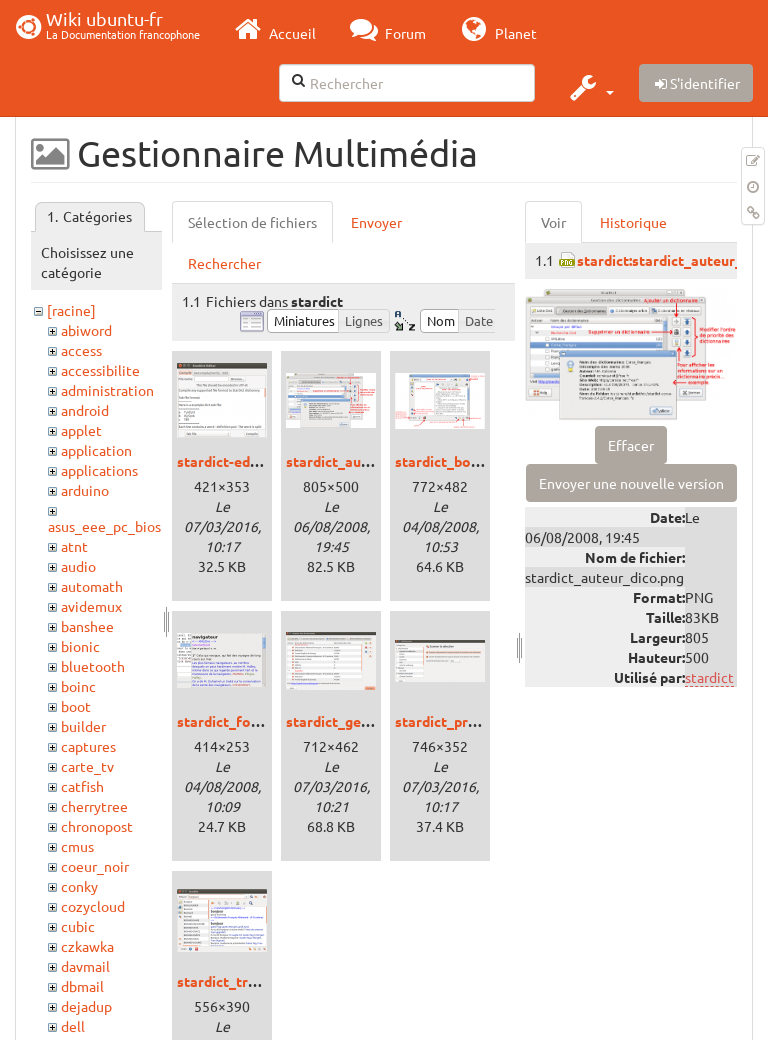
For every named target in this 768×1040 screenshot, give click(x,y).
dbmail (82, 986)
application (96, 450)
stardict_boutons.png (465, 461)
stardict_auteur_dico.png (368, 461)
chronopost (97, 826)
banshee (87, 626)
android (85, 410)
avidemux (91, 606)
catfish (82, 786)
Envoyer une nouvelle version (631, 483)
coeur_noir (95, 866)
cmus (77, 846)
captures (88, 746)
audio (78, 566)
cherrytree (94, 806)
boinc (78, 686)
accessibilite (100, 370)
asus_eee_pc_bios (104, 526)
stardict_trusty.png (240, 981)
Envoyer (376, 222)
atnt (74, 546)
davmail (85, 966)
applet (81, 430)
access (81, 350)
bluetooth (93, 666)
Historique (633, 222)
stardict (709, 677)
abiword (86, 330)
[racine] (71, 310)
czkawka (87, 946)
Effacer (631, 445)
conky (79, 886)
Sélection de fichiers (252, 222)
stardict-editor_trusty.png (263, 461)
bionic (80, 646)
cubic (78, 926)
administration (107, 390)
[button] (589, 87)
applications (99, 470)
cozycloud (93, 906)
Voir (553, 222)
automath (92, 586)
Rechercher (224, 263)
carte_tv (87, 766)
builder (83, 726)
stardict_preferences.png (478, 721)
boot (76, 706)
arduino (85, 490)
